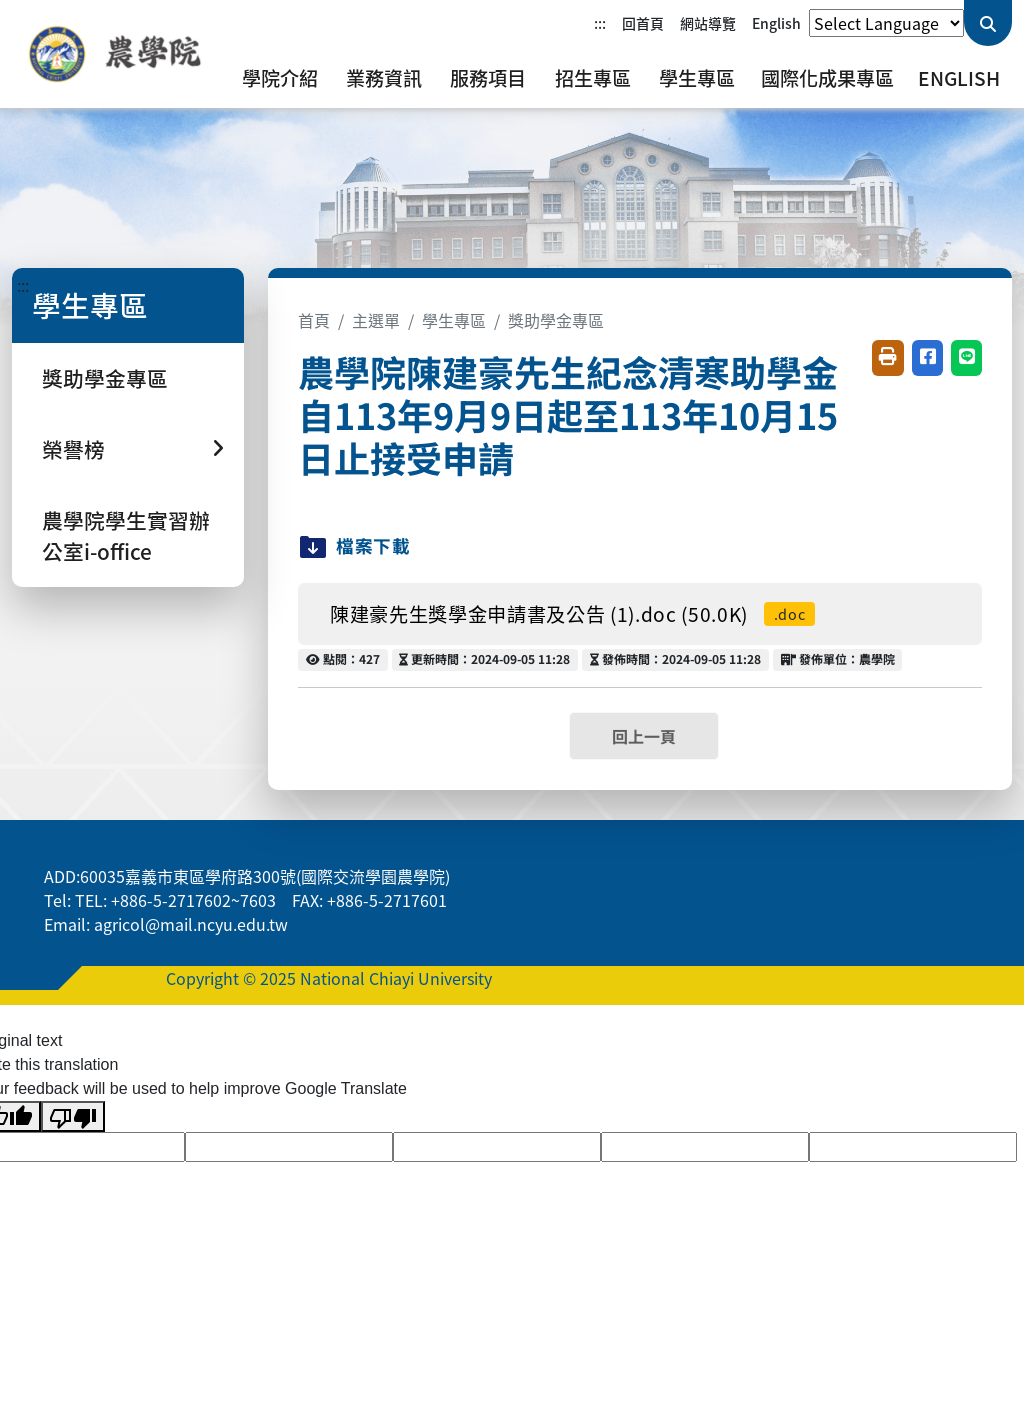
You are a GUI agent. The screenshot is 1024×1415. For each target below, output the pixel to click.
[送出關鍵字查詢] (988, 23)
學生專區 (697, 78)
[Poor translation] (73, 1116)
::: (600, 23)
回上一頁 (644, 736)
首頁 (314, 320)
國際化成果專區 (827, 78)
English (776, 23)
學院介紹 (280, 78)
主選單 (376, 320)
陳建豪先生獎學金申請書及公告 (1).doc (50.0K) (572, 614)
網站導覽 (708, 23)
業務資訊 (384, 78)
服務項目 (488, 78)
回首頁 (643, 23)
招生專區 (593, 78)
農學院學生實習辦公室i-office (126, 535)
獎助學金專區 (105, 378)
